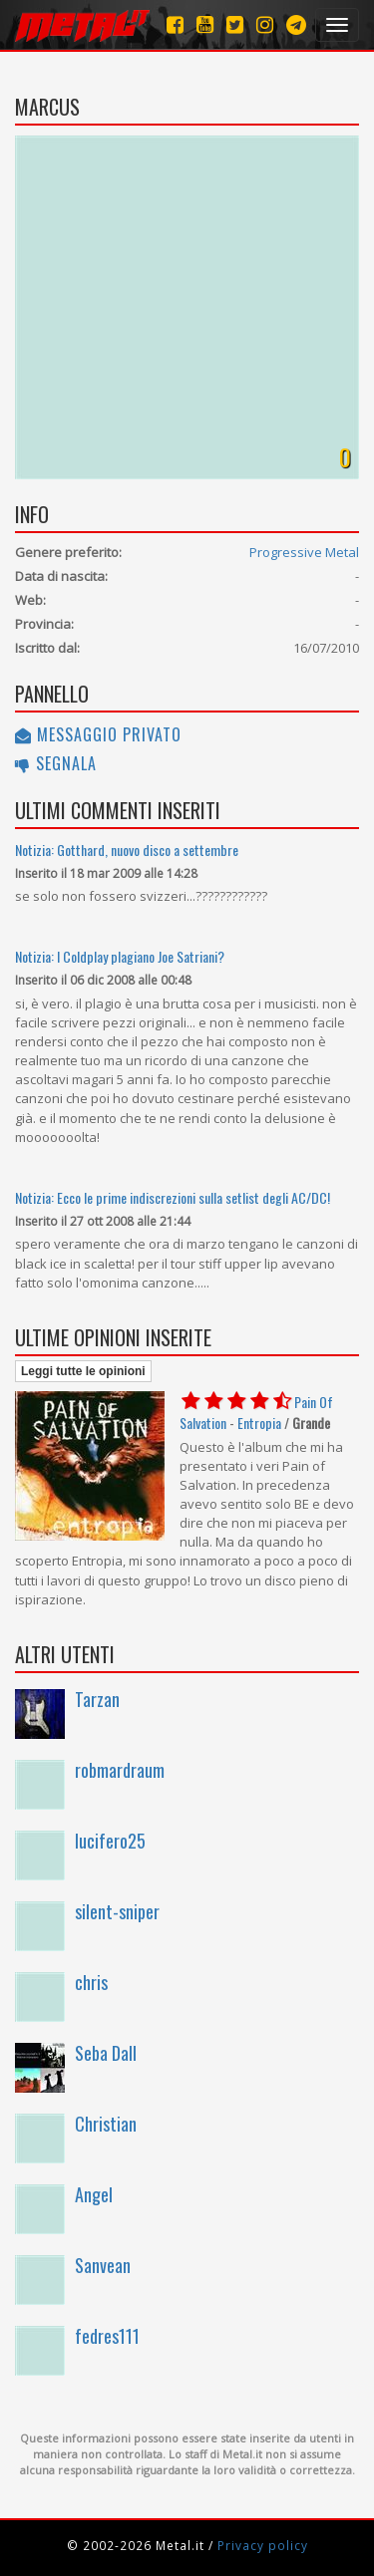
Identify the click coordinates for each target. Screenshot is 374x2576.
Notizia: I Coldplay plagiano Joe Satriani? (119, 956)
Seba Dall (106, 2053)
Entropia (259, 1422)
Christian (106, 2124)
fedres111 (107, 2336)
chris (91, 1982)
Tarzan (97, 1699)
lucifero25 (110, 1841)
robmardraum (120, 1770)
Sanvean (103, 2265)
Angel (94, 2194)
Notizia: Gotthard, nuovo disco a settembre (126, 849)
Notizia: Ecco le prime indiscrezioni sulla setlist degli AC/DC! (172, 1197)
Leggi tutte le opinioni (83, 1371)
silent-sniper (117, 1911)
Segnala (56, 763)
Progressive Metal (304, 552)
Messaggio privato (98, 734)
